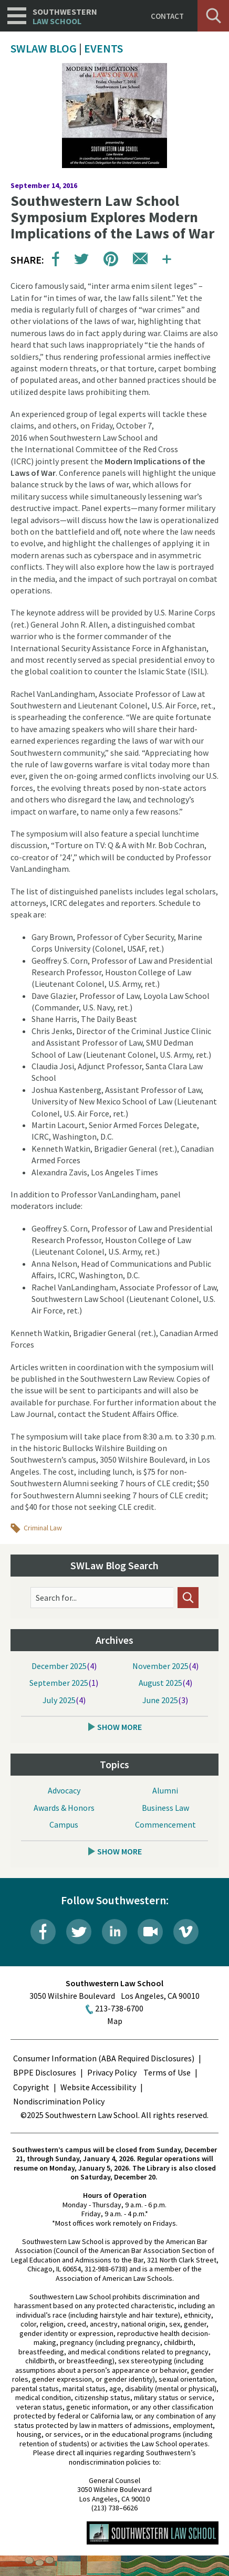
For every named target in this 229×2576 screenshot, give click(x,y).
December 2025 (59, 1666)
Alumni (165, 1791)
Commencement (165, 1825)
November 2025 (160, 1666)
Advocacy (64, 1791)
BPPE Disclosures (44, 2072)
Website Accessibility (98, 2087)
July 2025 (59, 1700)
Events (103, 48)
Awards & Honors (64, 1808)
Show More (119, 1727)
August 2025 (160, 1683)
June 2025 (160, 1700)
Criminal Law (43, 1527)
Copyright (31, 2087)
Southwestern (65, 16)
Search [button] (213, 16)
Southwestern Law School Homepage (152, 2533)
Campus (63, 1825)
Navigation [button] (16, 15)
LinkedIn (114, 1931)
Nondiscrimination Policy (59, 2101)
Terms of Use (167, 2072)
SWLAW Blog (44, 48)
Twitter (78, 1931)
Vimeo (186, 1931)
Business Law (165, 1808)
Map (114, 2021)
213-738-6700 (119, 2008)
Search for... (56, 1597)
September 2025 (58, 1683)
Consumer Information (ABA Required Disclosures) (103, 2058)
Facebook (43, 1931)
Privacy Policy (112, 2072)
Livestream (150, 1931)
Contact (167, 16)
